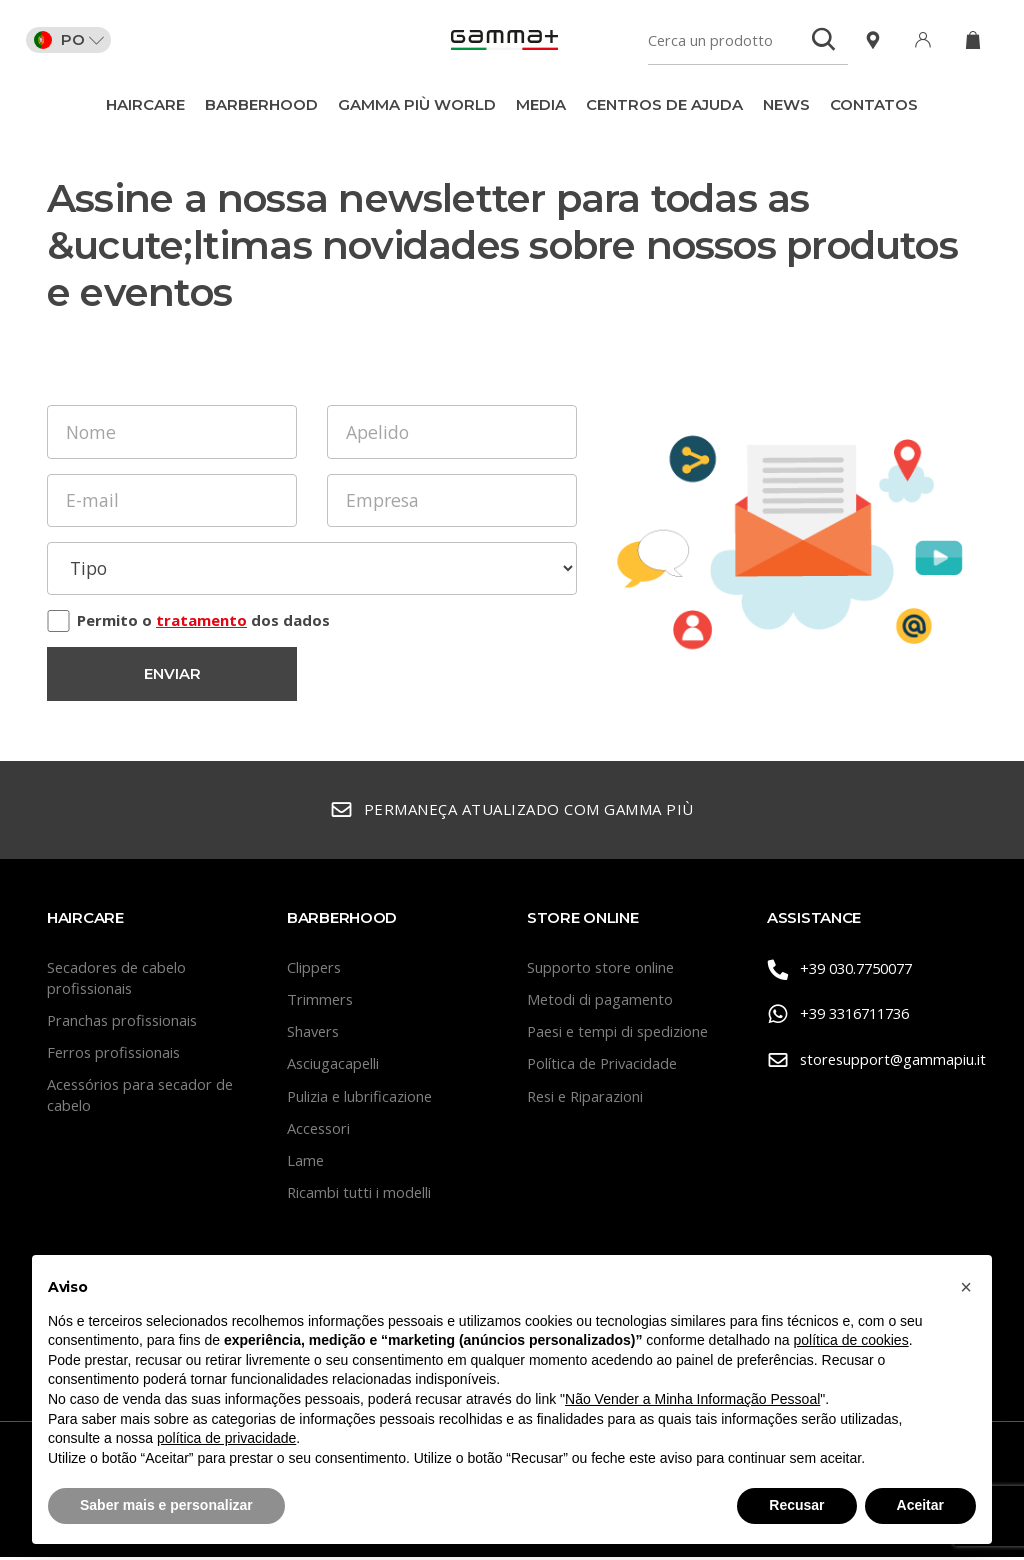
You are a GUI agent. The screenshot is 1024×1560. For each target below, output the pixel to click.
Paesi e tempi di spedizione (622, 1034)
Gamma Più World (417, 104)
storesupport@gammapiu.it (872, 1061)
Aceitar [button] (920, 1505)
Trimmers (321, 1002)
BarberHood (261, 104)
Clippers (315, 970)
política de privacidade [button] (226, 1438)
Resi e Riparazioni (588, 1099)
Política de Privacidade (604, 1067)
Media (541, 104)
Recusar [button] (796, 1505)
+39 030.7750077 (846, 971)
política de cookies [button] (850, 1340)
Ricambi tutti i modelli (360, 1196)
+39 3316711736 (844, 1016)
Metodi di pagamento (601, 1002)
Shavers (314, 1034)
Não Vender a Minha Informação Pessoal (692, 1399)
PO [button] (73, 40)
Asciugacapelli (334, 1067)
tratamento (201, 622)
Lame (306, 1163)
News (786, 104)
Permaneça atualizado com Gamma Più (512, 813)
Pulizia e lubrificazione (362, 1099)
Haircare (145, 104)
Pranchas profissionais (124, 1023)
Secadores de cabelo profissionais (119, 980)
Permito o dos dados (203, 622)
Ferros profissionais (116, 1055)
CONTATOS (874, 104)
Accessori (320, 1131)
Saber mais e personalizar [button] (166, 1505)
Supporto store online (602, 970)
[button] (966, 1287)
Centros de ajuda (664, 104)
